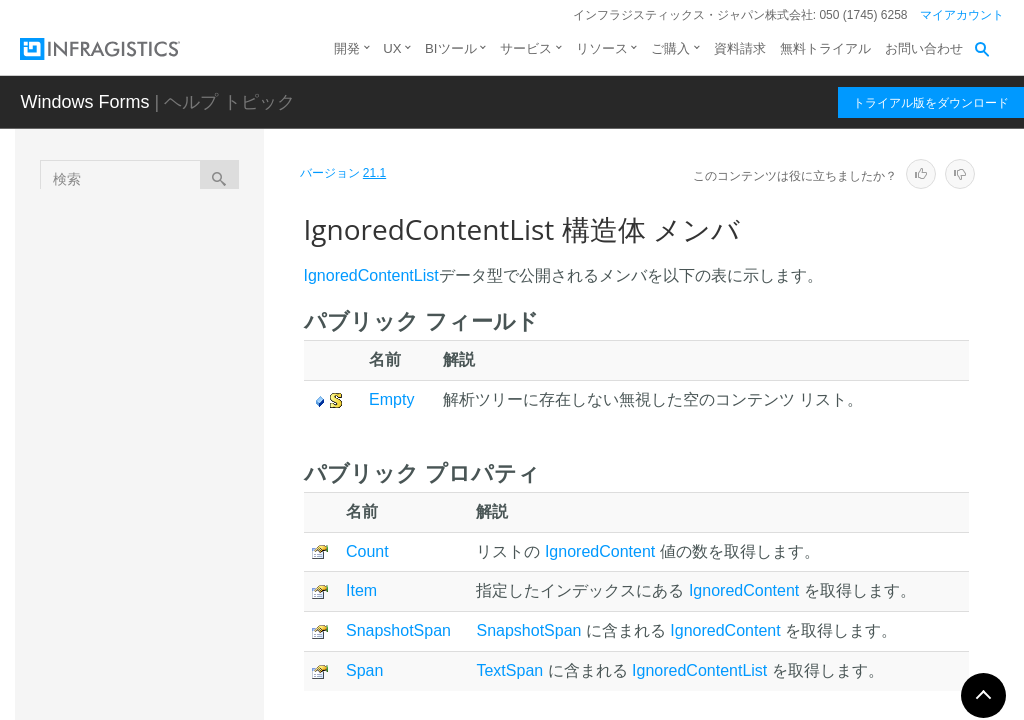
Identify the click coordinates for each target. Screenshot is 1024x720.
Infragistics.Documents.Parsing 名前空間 (175, 244)
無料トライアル (825, 48)
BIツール (450, 48)
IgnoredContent (175, 388)
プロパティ (180, 559)
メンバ (166, 489)
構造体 (130, 356)
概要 (159, 454)
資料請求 (740, 48)
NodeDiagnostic (176, 671)
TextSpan (509, 670)
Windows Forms (84, 102)
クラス (130, 286)
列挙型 (130, 321)
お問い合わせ (924, 48)
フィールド (180, 594)
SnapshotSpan (398, 630)
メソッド (173, 524)
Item (361, 590)
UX (392, 48)
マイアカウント (962, 15)
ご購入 (670, 48)
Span (364, 670)
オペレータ (180, 629)
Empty (391, 399)
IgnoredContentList (191, 423)
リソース (602, 48)
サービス (526, 48)
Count (367, 551)
